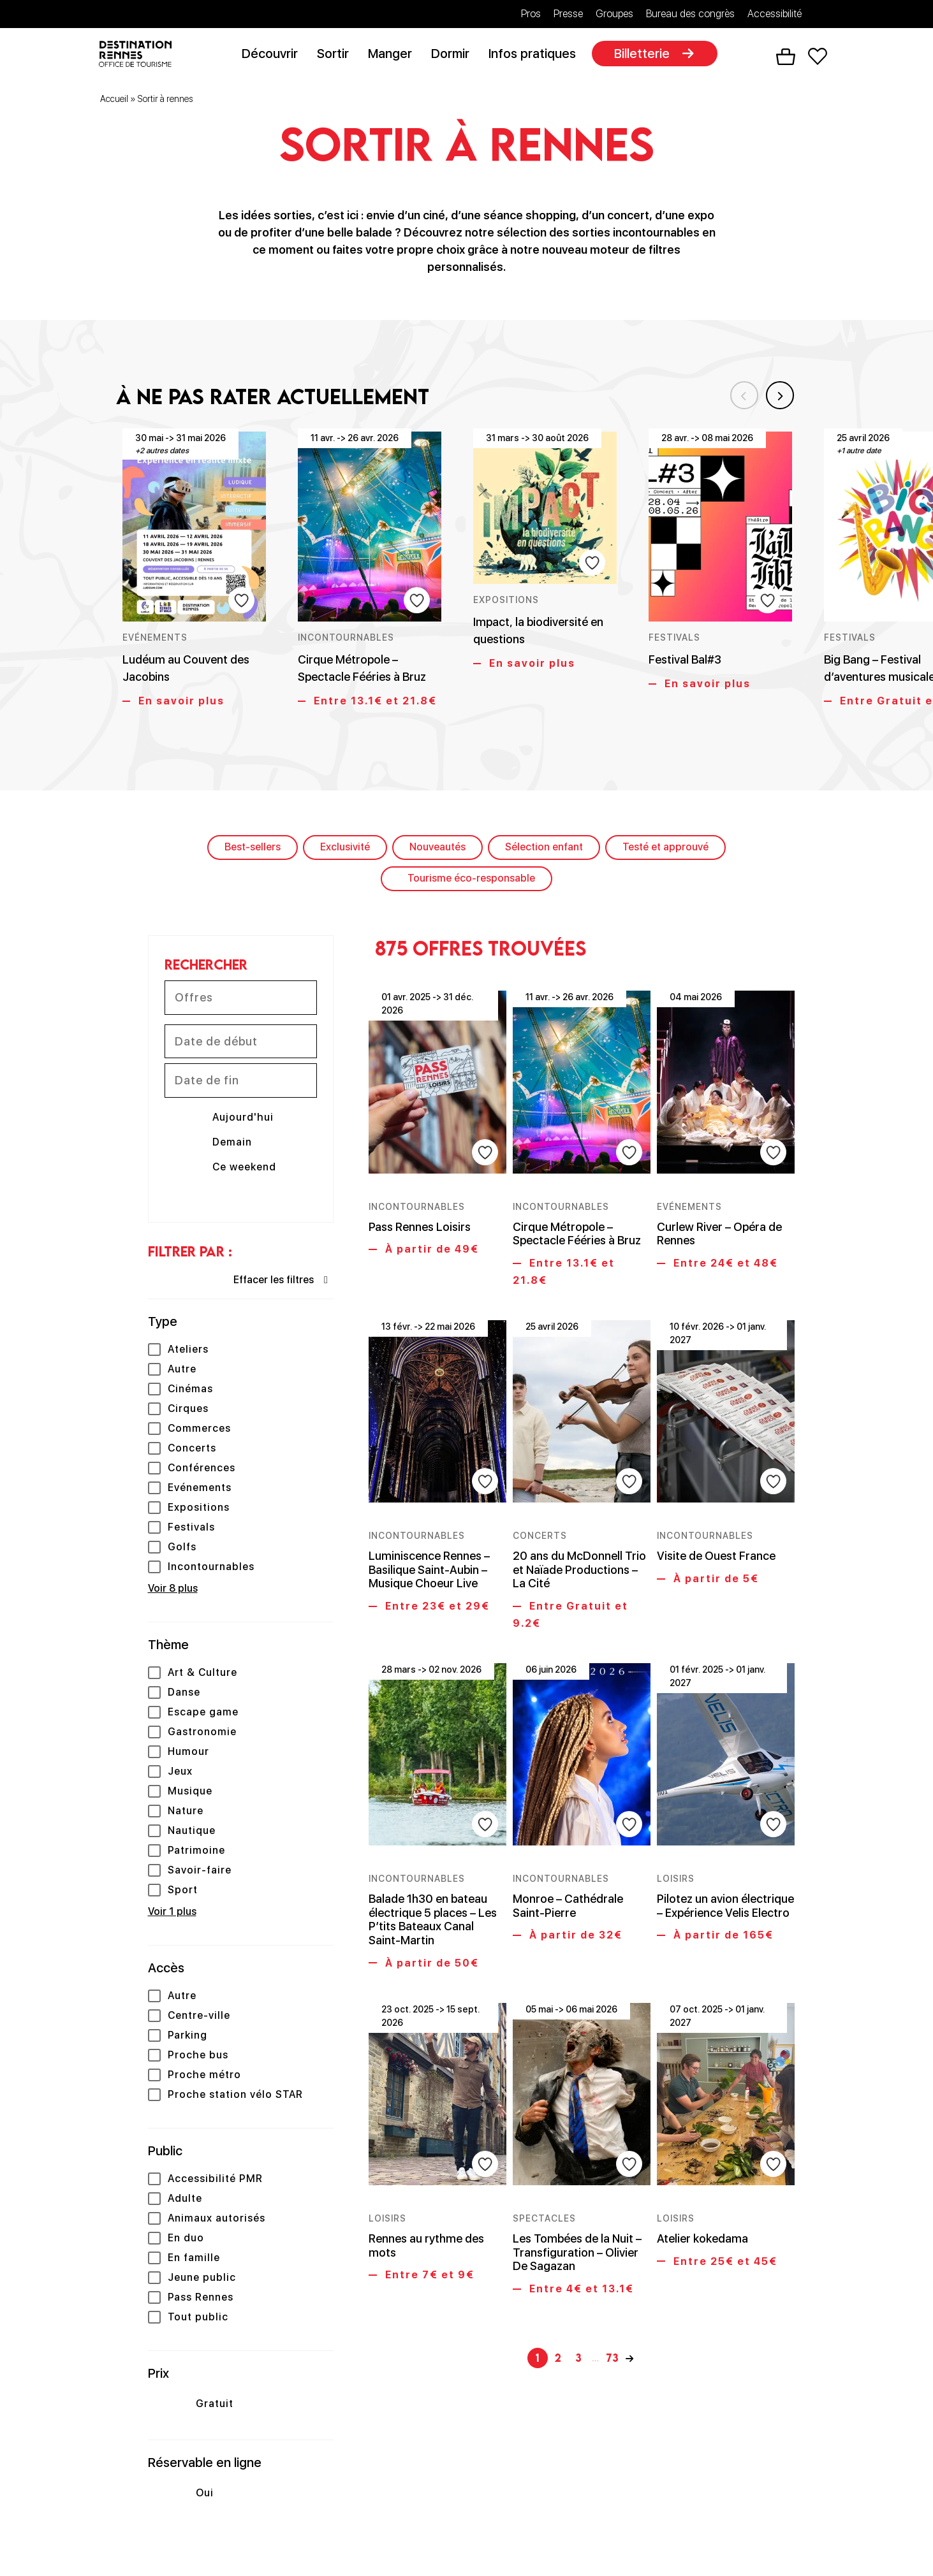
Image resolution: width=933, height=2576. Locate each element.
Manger (394, 55)
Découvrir (274, 55)
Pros (531, 14)
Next (776, 393)
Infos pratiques (536, 55)
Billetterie (646, 55)
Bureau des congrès (690, 14)
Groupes (614, 14)
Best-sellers (252, 849)
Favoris (816, 58)
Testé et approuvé (665, 849)
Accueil (114, 101)
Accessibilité (774, 14)
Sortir (337, 55)
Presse (568, 14)
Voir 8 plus (173, 1591)
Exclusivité (345, 849)
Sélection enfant (544, 849)
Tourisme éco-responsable (471, 880)
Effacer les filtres (273, 1282)
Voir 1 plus (172, 1914)
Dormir (455, 55)
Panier (785, 58)
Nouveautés (437, 849)
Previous (735, 393)
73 (612, 2290)
